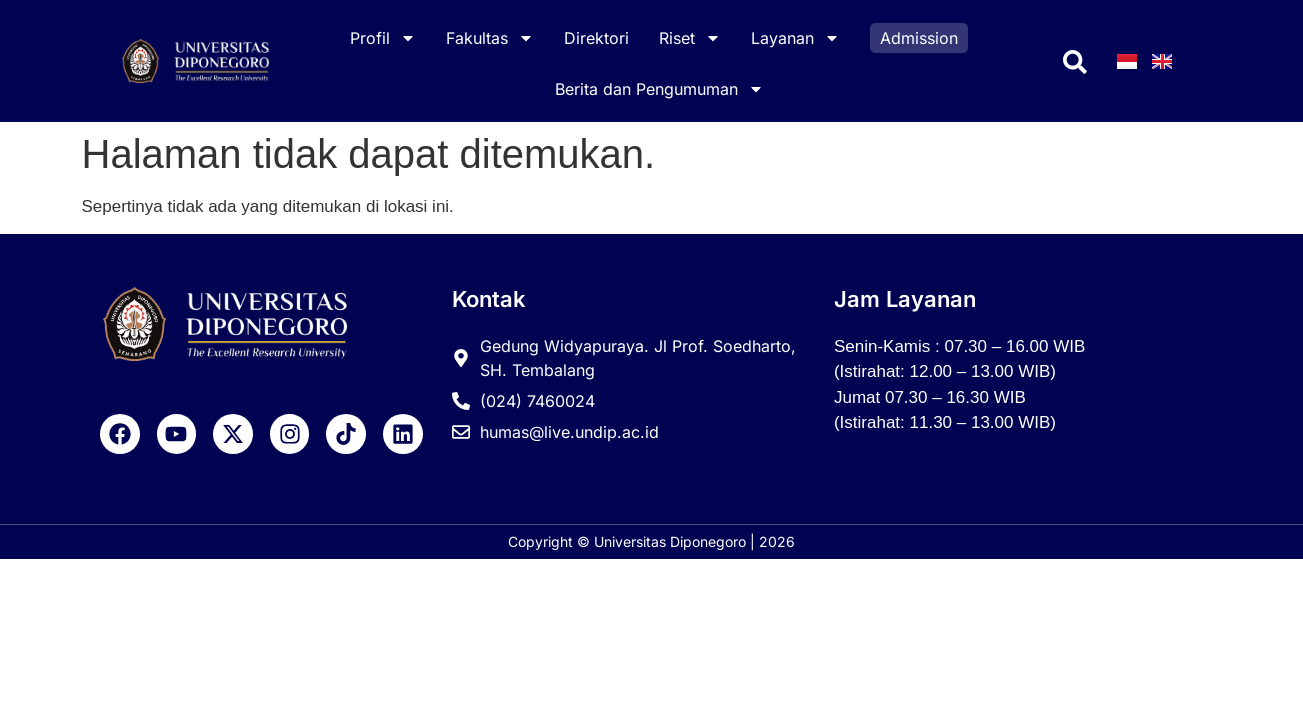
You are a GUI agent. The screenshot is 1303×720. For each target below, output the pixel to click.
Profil (383, 38)
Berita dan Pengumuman (659, 89)
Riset (690, 38)
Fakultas (490, 38)
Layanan (795, 38)
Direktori (596, 38)
